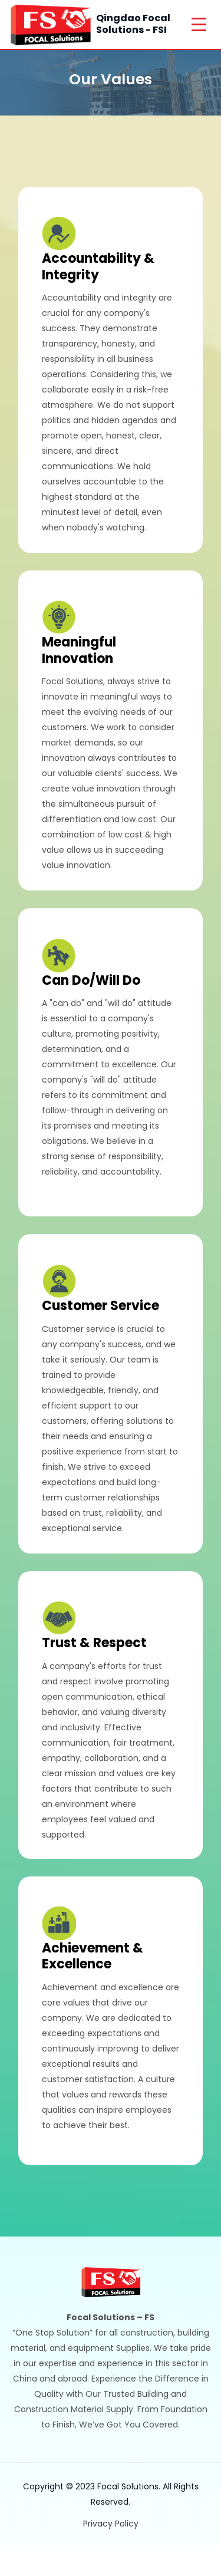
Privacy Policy (110, 2523)
